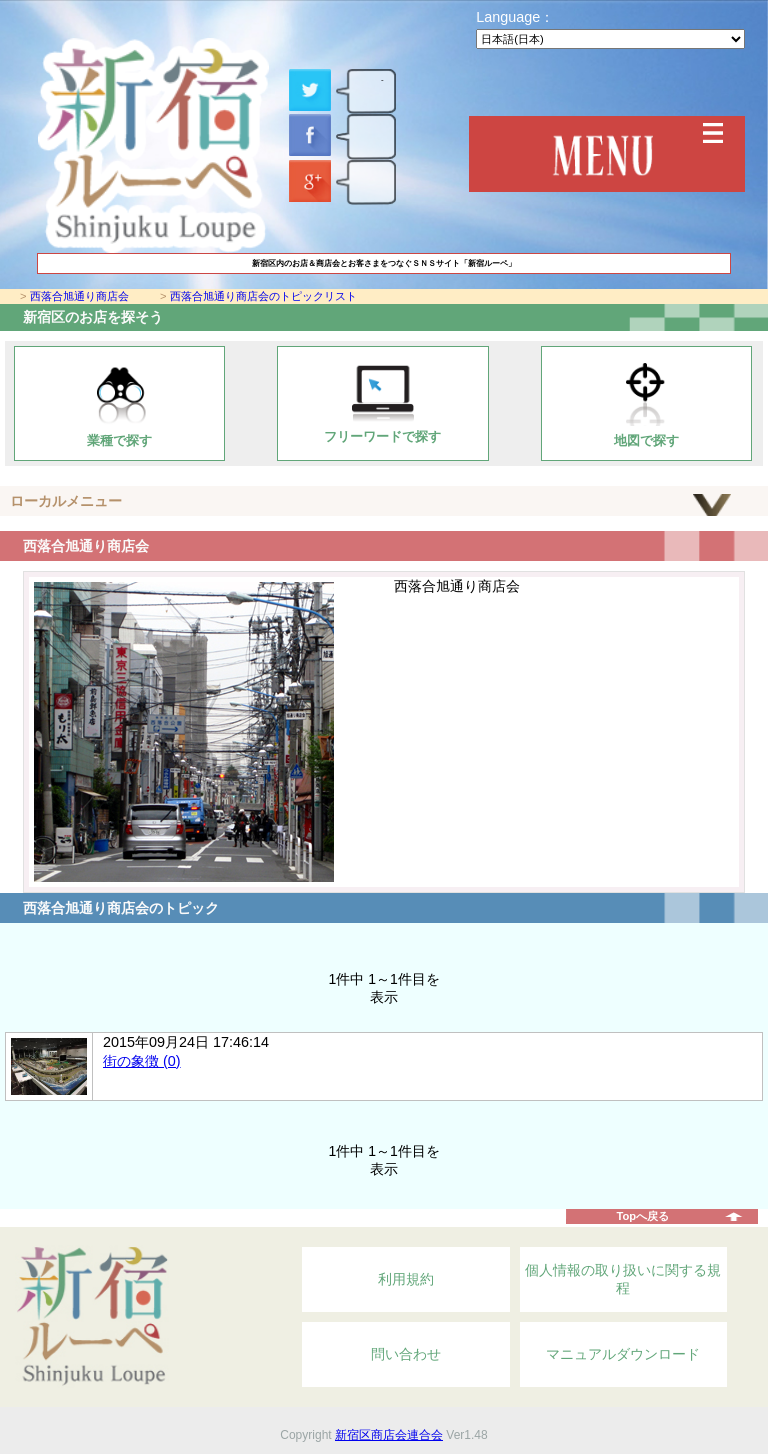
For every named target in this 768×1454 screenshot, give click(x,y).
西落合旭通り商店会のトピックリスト (263, 296)
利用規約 (406, 1279)
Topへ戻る (642, 1216)
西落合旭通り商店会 (79, 296)
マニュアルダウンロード (623, 1354)
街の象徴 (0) (142, 1061)
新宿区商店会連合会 (389, 1435)
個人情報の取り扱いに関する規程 (623, 1279)
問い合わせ (406, 1354)
